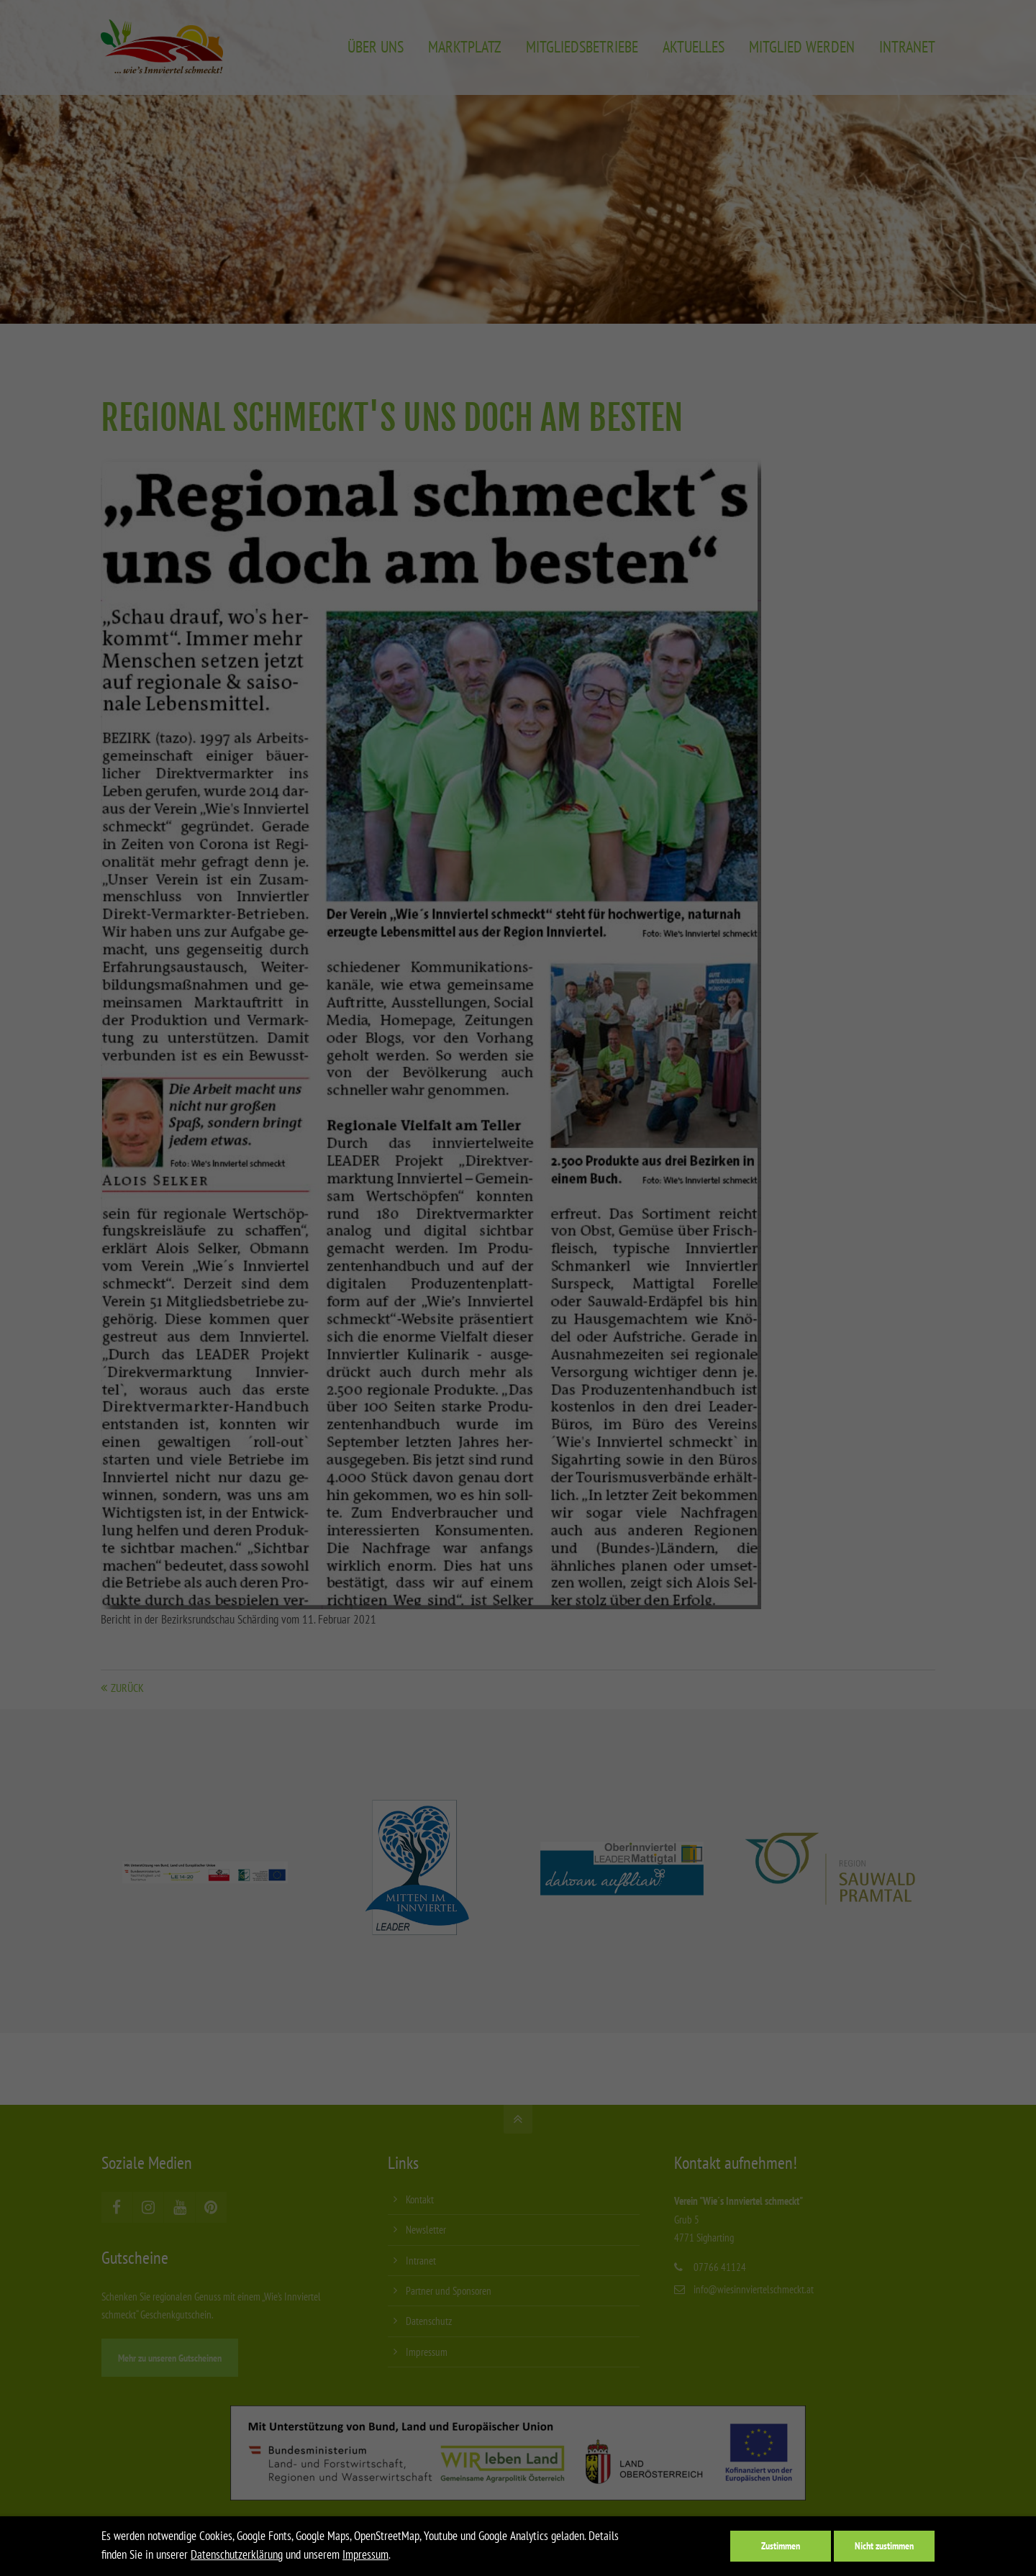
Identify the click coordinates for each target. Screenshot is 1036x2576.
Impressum (365, 2554)
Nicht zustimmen (884, 2545)
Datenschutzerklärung (237, 2554)
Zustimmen (780, 2545)
